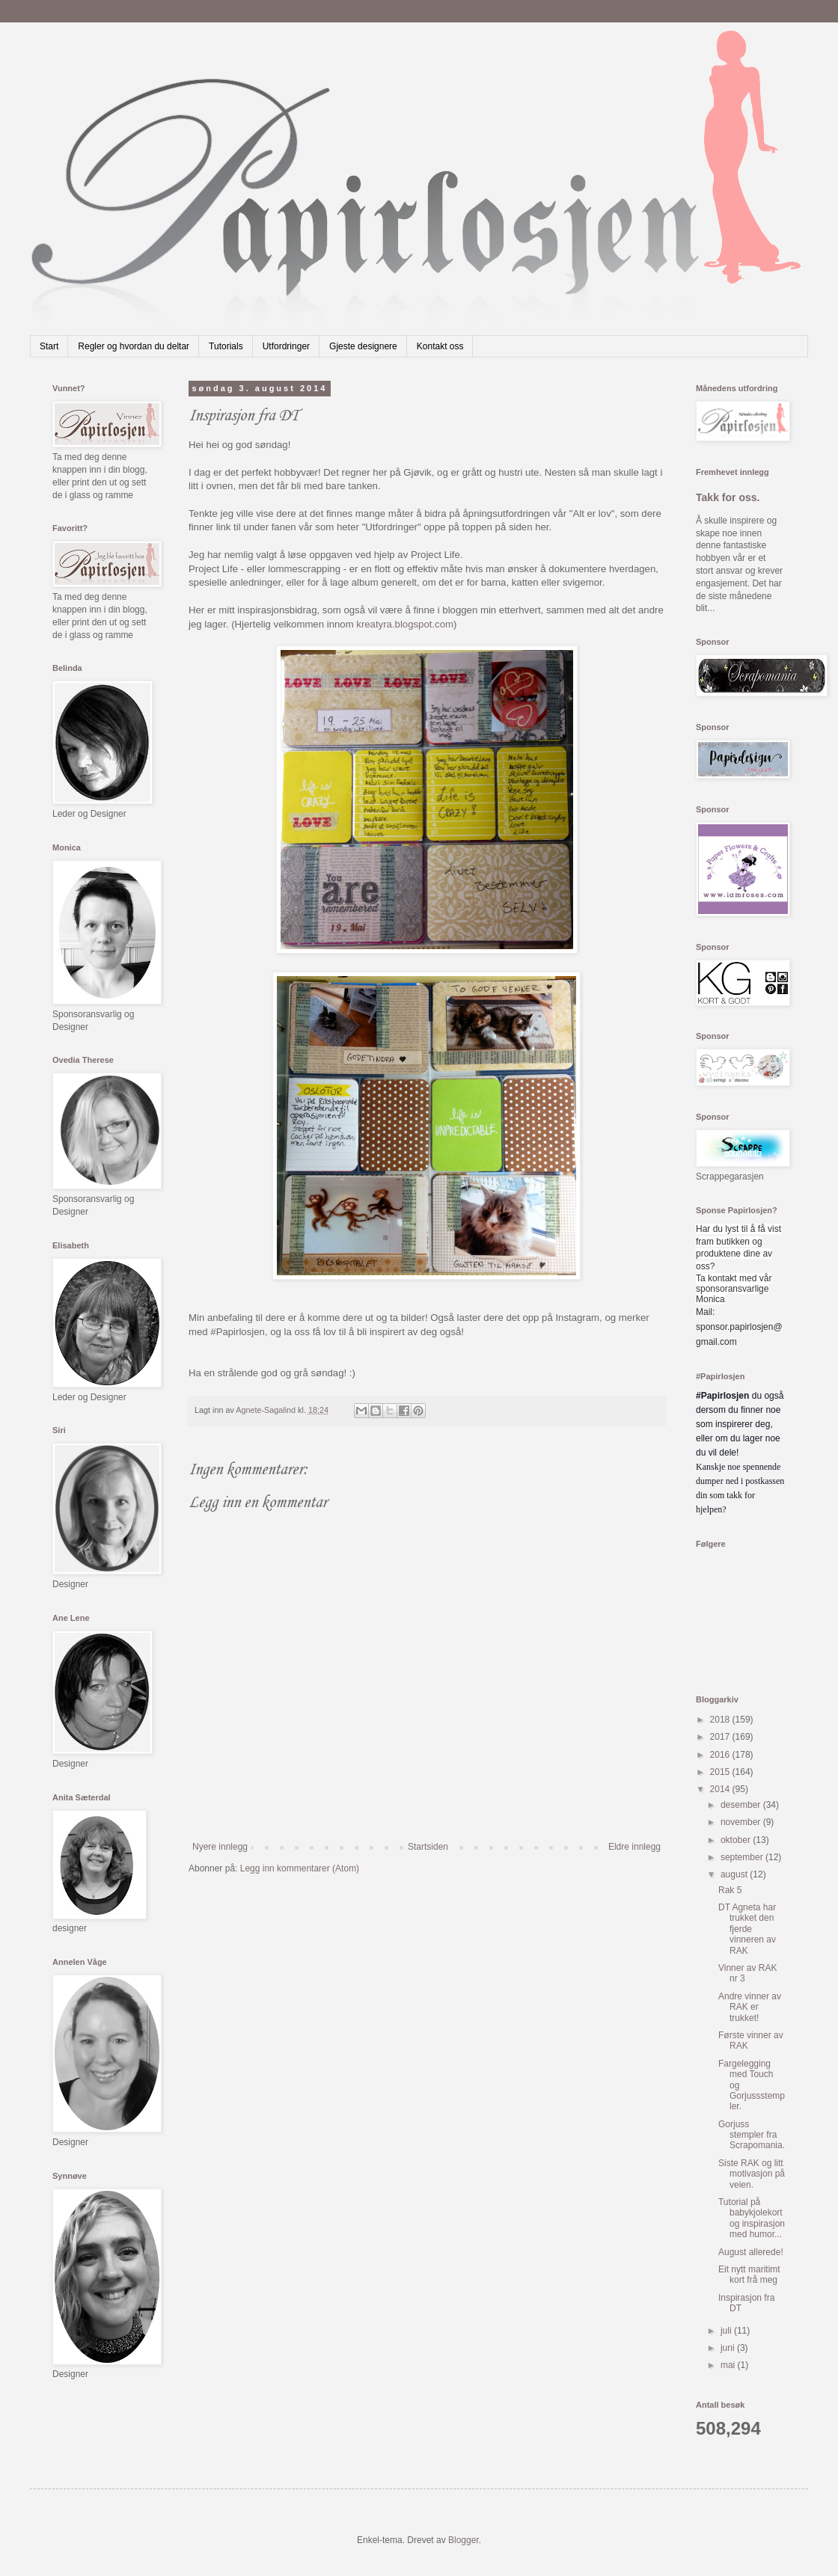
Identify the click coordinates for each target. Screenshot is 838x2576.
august (735, 1874)
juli (727, 2330)
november (742, 1822)
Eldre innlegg (634, 1846)
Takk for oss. (728, 497)
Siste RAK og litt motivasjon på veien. (751, 2174)
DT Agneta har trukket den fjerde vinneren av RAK (747, 1929)
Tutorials (226, 346)
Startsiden (428, 1846)
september (743, 1857)
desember (742, 1805)
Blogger (463, 2540)
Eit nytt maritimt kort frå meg (749, 2274)
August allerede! (750, 2252)
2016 (721, 1754)
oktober (737, 1840)
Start (49, 346)
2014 (721, 1789)
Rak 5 (729, 1890)
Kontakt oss (440, 346)
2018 (721, 1719)
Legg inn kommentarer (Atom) (299, 1868)
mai (729, 2365)
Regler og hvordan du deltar (133, 346)
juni (729, 2348)
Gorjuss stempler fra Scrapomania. (751, 2135)
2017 (721, 1737)
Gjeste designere (363, 346)
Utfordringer (286, 346)
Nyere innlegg (220, 1846)
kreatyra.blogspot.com (404, 624)
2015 (721, 1772)
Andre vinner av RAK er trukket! (749, 2007)
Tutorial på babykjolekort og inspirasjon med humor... (751, 2218)
